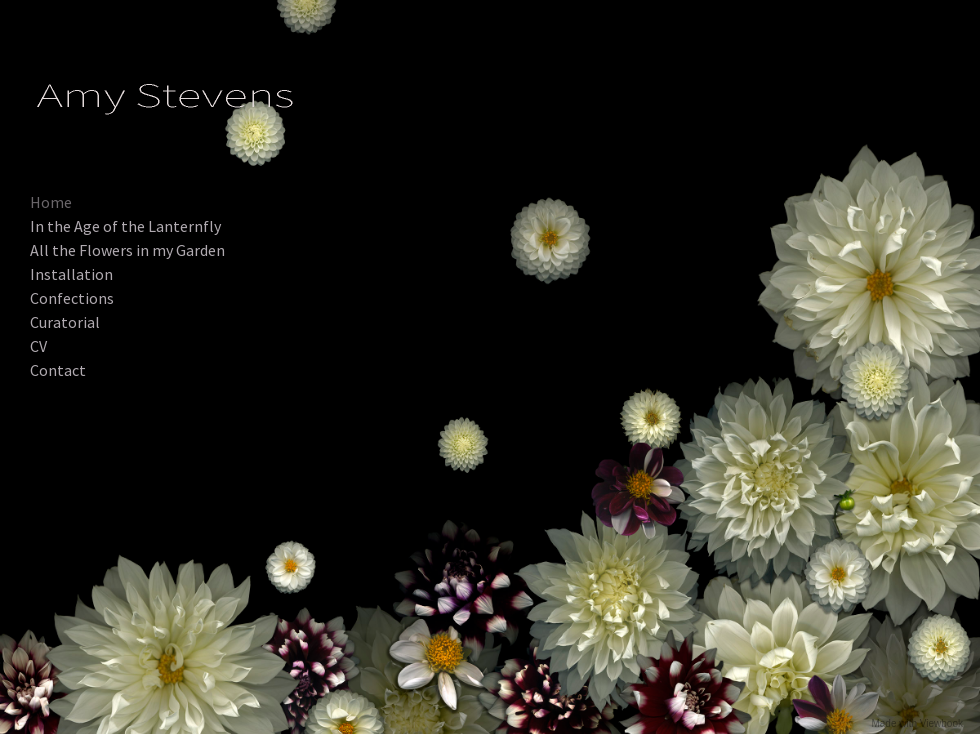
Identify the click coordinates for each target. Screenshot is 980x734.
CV (38, 346)
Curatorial (65, 322)
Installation (71, 274)
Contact (58, 370)
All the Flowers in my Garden (127, 250)
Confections (72, 298)
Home (51, 202)
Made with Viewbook (917, 723)
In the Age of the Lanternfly (125, 226)
